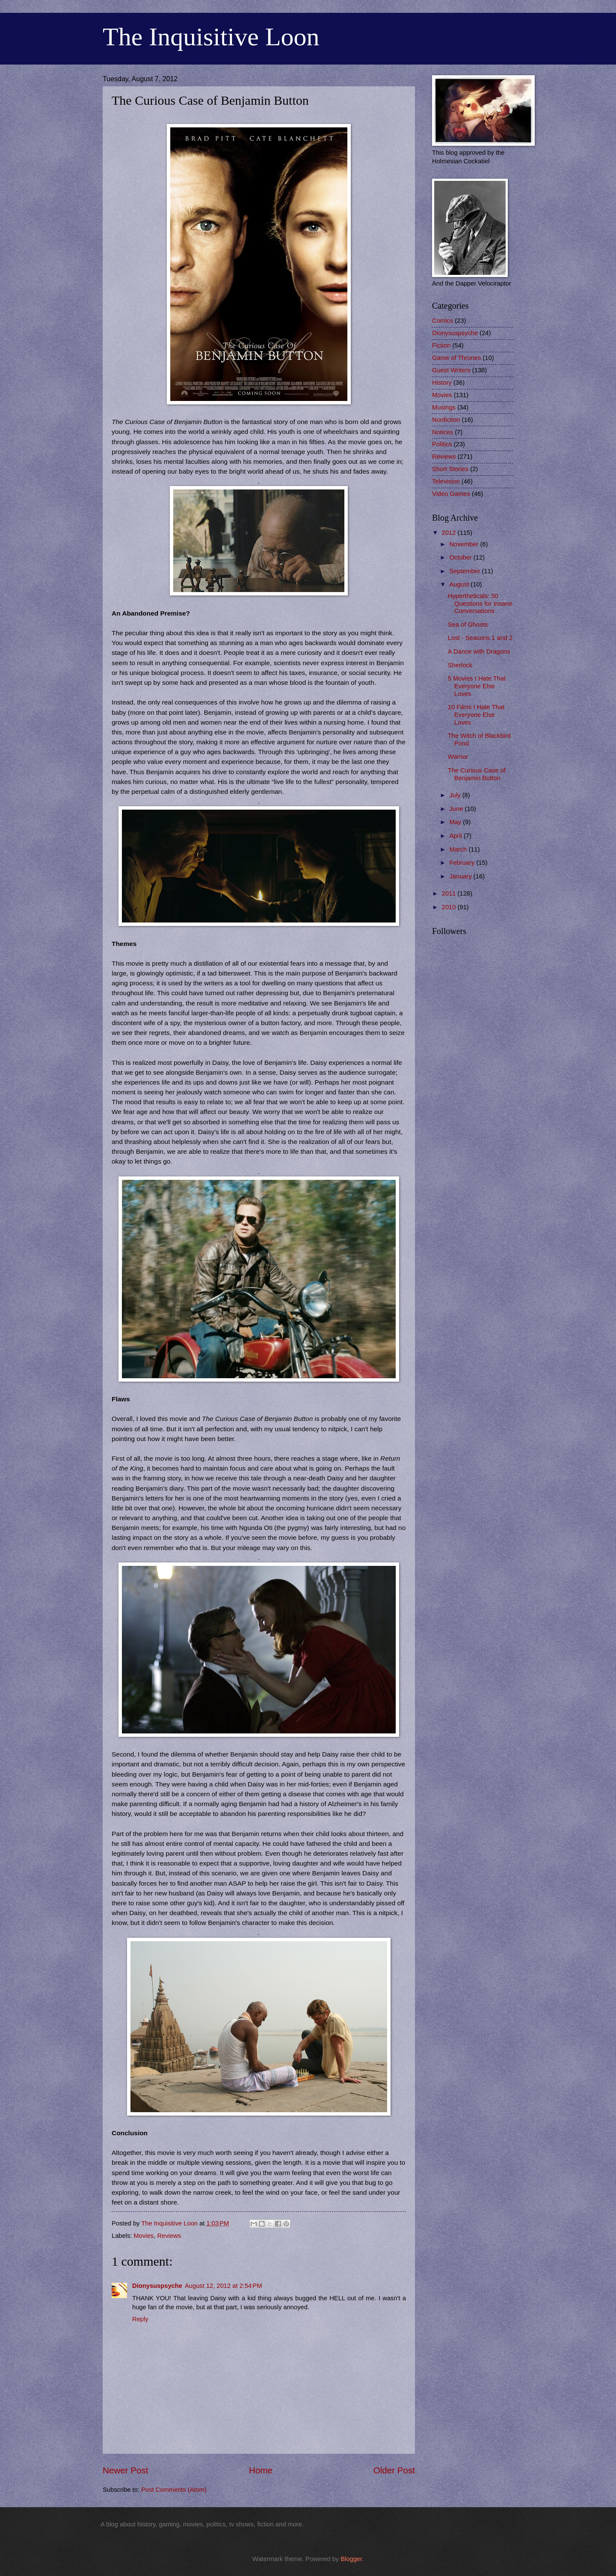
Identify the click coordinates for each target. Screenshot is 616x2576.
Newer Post (125, 2470)
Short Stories (450, 469)
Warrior (458, 756)
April (456, 835)
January (461, 876)
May (456, 822)
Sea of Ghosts (468, 624)
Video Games (451, 493)
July (455, 795)
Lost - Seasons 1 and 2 (480, 637)
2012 (450, 532)
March (458, 849)
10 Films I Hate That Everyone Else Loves (476, 714)
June (457, 808)
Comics (442, 320)
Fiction (441, 345)
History (442, 382)
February (462, 862)
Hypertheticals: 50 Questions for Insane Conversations (480, 603)
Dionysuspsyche (157, 2285)
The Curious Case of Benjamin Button (477, 774)
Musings (444, 407)
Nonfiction (446, 419)
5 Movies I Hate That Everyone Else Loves (477, 686)
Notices (442, 432)
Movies (144, 2235)
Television (446, 481)
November (464, 544)
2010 (450, 907)
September (465, 571)
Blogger (351, 2558)
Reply (140, 2319)
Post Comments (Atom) (174, 2489)
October (461, 557)
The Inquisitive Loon (211, 37)
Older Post (394, 2470)
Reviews (169, 2235)
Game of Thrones (456, 357)
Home (260, 2470)
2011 (450, 893)
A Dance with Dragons (479, 651)
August (460, 584)
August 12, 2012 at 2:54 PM (223, 2285)
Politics (442, 444)
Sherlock (460, 665)
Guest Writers (451, 370)
